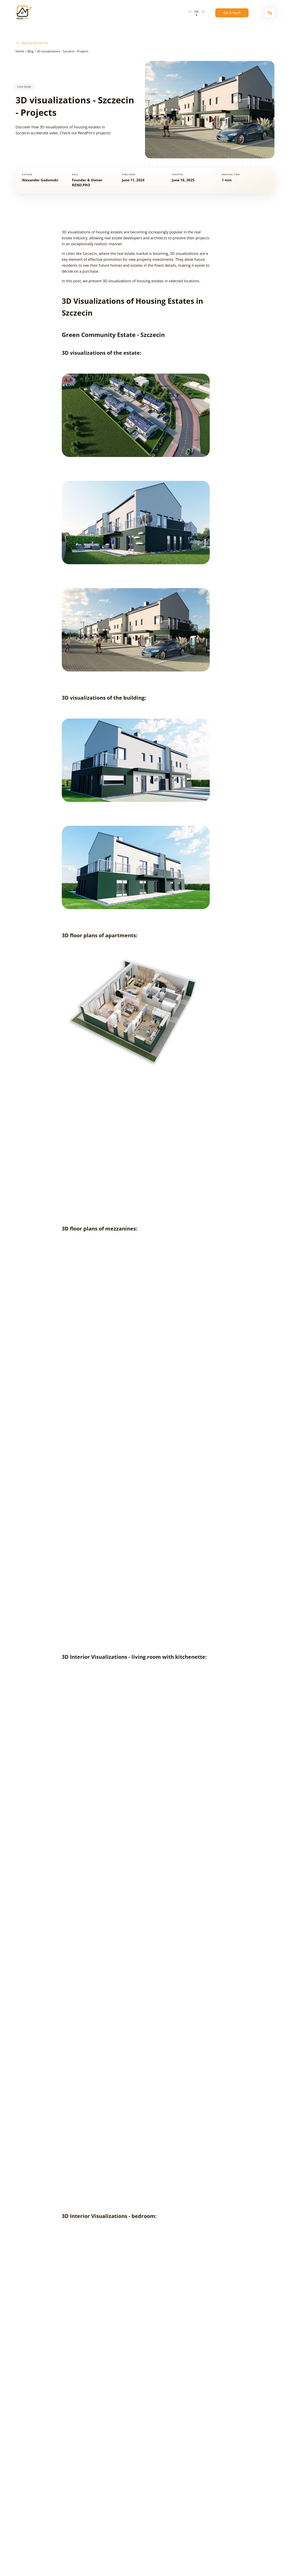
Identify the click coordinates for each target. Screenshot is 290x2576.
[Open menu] (269, 13)
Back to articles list (32, 43)
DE (203, 12)
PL (190, 12)
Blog (30, 51)
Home (20, 51)
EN (196, 13)
